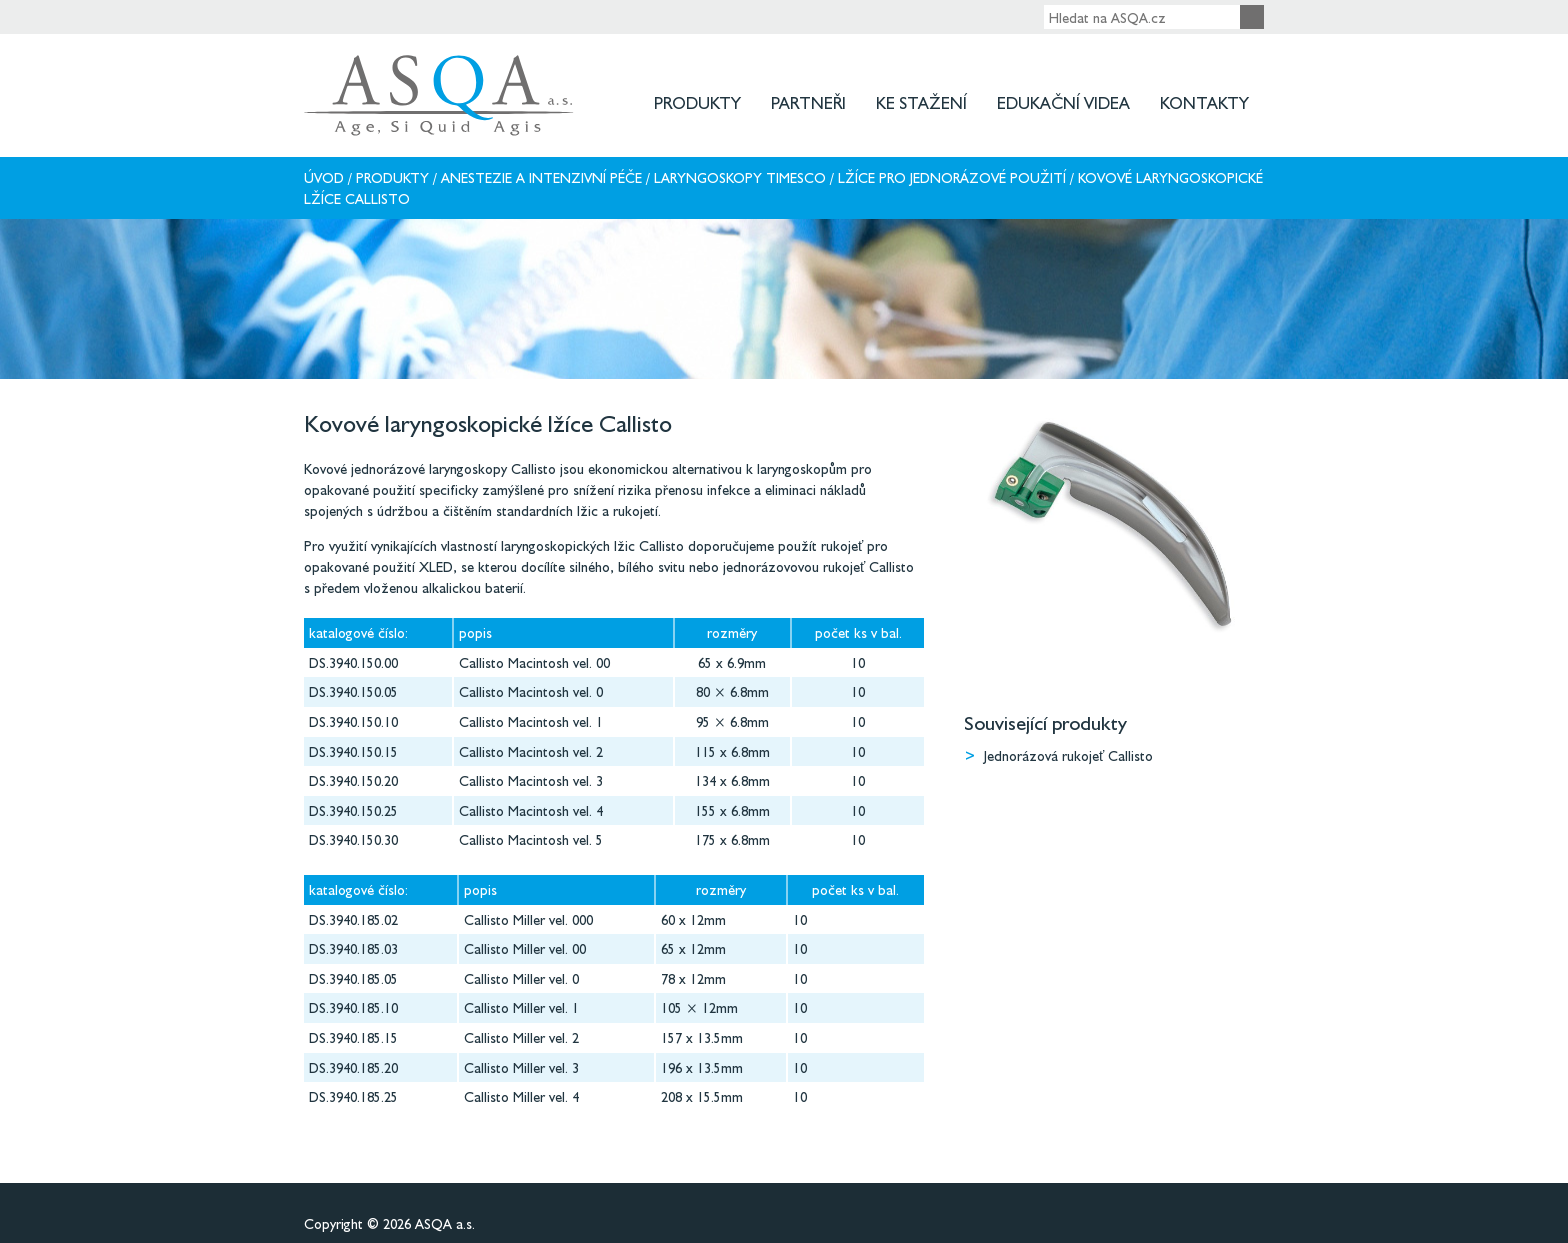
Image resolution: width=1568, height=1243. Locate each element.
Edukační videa (1063, 102)
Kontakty (1204, 102)
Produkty (697, 102)
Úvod (324, 177)
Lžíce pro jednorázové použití (952, 177)
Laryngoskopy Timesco (740, 177)
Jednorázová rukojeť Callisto (1068, 755)
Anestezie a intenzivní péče (541, 177)
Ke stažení (921, 102)
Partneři (808, 102)
